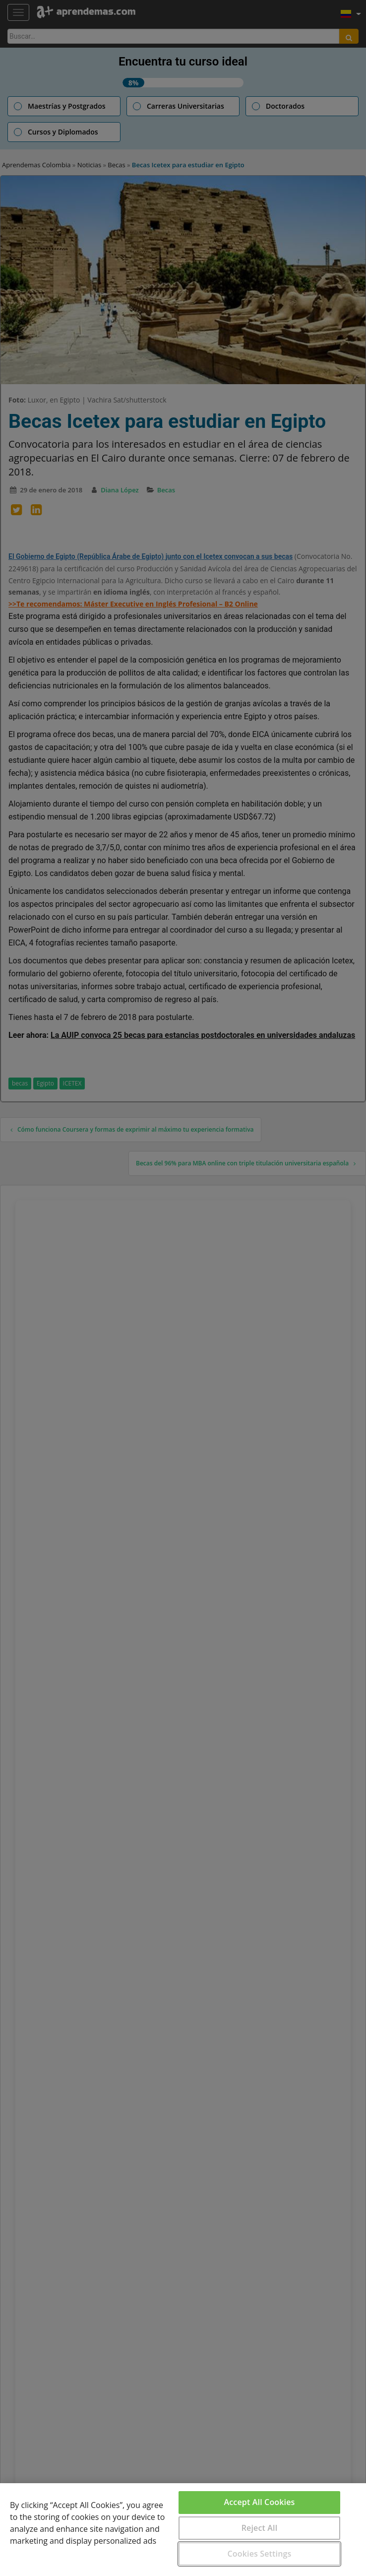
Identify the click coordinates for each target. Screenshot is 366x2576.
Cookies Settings (260, 2553)
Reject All (260, 2527)
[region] (183, 2529)
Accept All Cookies (259, 2502)
